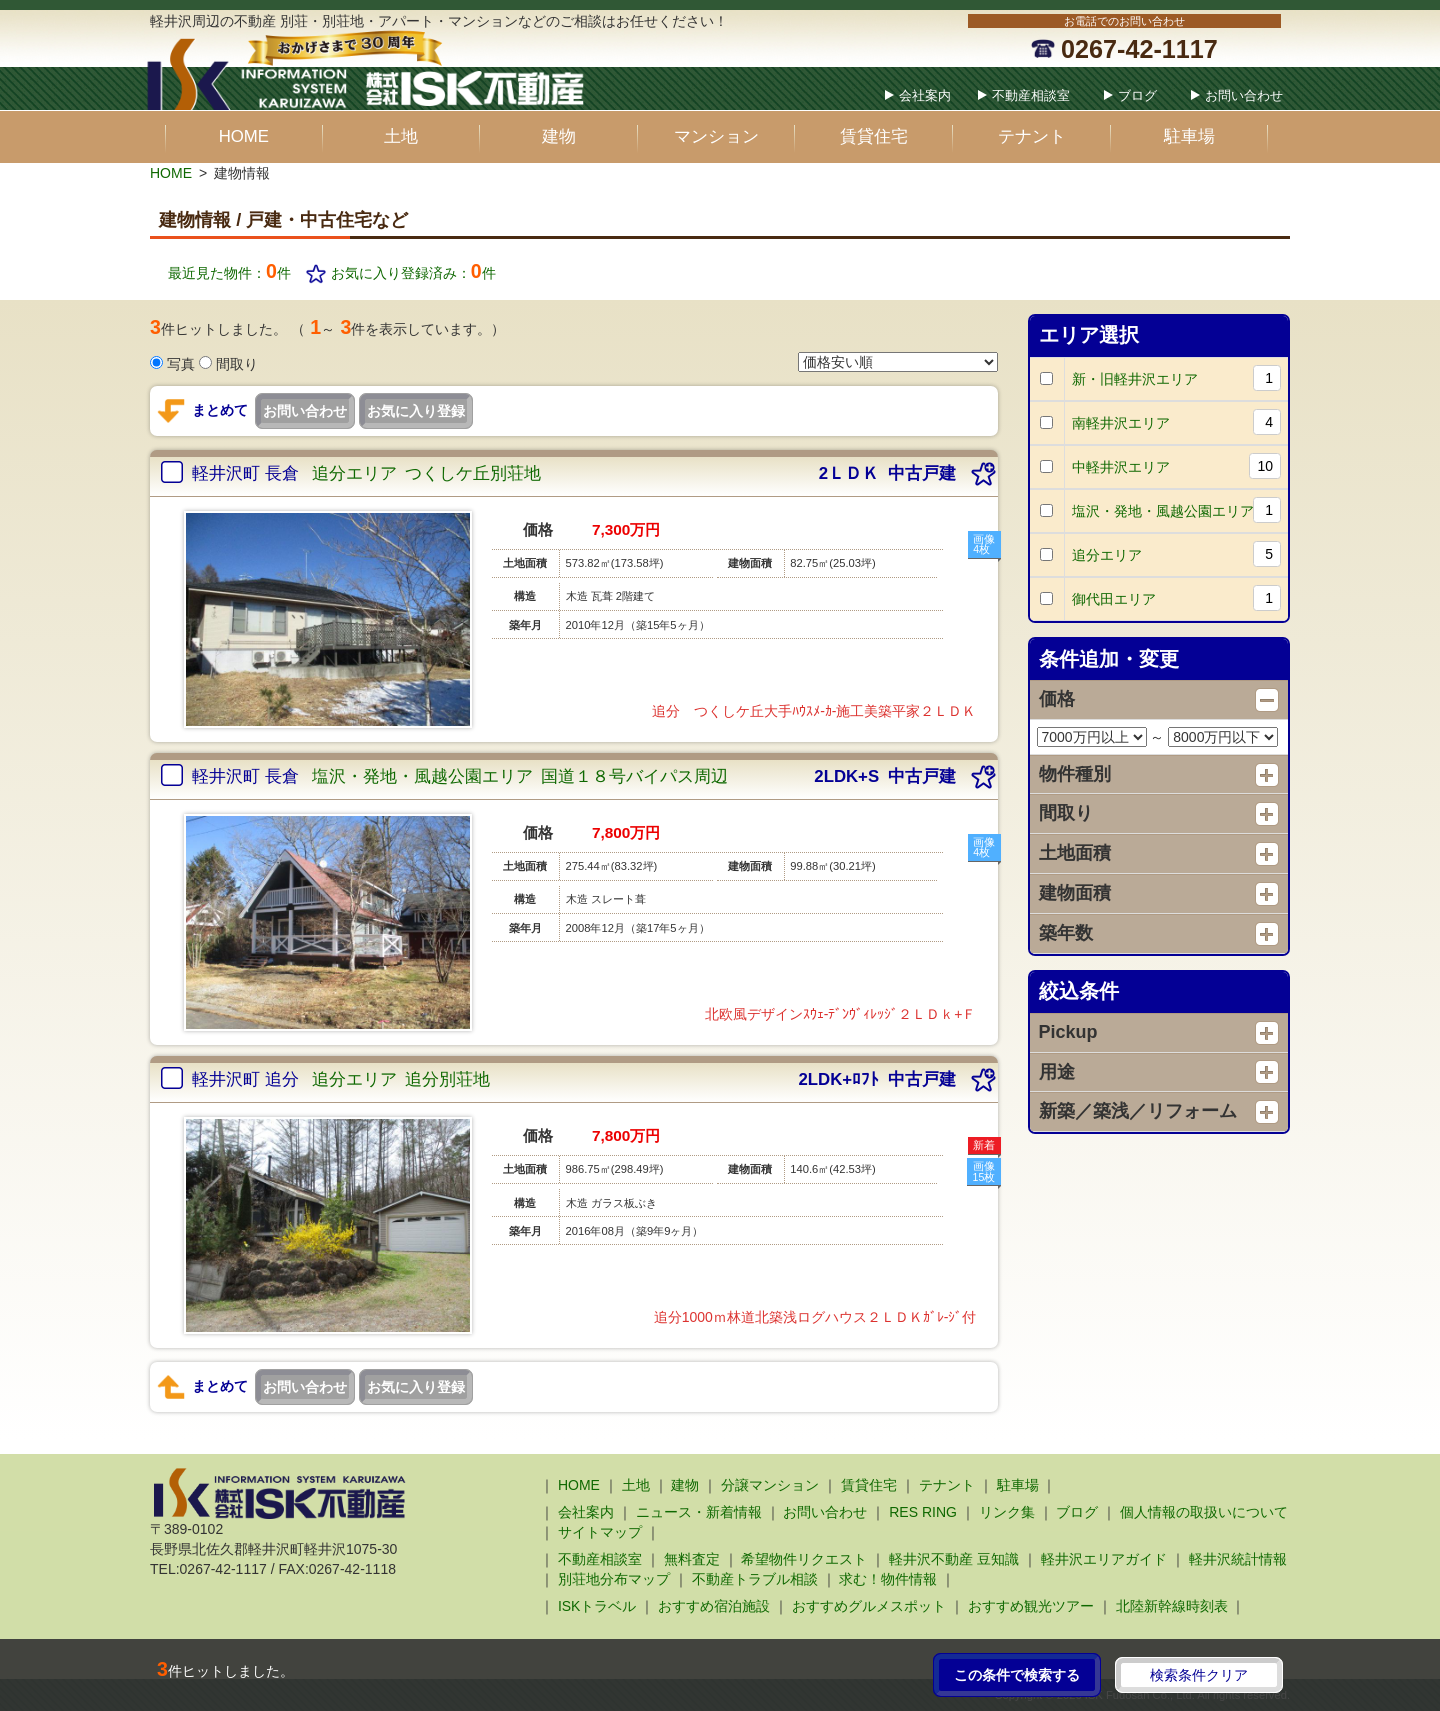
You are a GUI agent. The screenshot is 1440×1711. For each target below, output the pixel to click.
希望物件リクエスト (804, 1559)
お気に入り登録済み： (413, 273)
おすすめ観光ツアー (1031, 1606)
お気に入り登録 (416, 411)
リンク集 (1007, 1512)
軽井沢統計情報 (1238, 1559)
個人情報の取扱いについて (1204, 1512)
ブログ (1137, 95)
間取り (237, 364)
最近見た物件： (229, 273)
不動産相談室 (1031, 95)
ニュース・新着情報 (699, 1512)
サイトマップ (600, 1532)
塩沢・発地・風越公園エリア (1177, 510)
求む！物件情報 (888, 1579)
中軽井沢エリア (1177, 466)
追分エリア (1177, 554)
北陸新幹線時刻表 (1172, 1606)
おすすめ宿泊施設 (714, 1606)
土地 (401, 136)
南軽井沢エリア (1177, 422)
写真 (181, 364)
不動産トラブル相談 (755, 1579)
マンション (716, 136)
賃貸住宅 (874, 136)
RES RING (923, 1512)
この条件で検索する (1017, 1675)
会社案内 (925, 95)
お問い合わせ (1244, 95)
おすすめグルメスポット (869, 1606)
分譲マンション (770, 1485)
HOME (244, 136)
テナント (1032, 136)
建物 (559, 136)
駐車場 (1189, 136)
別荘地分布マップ (614, 1579)
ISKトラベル (597, 1606)
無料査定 (692, 1559)
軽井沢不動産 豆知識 (954, 1559)
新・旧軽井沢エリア (1177, 378)
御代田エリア (1177, 598)
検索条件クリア (1199, 1675)
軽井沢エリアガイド (1104, 1559)
